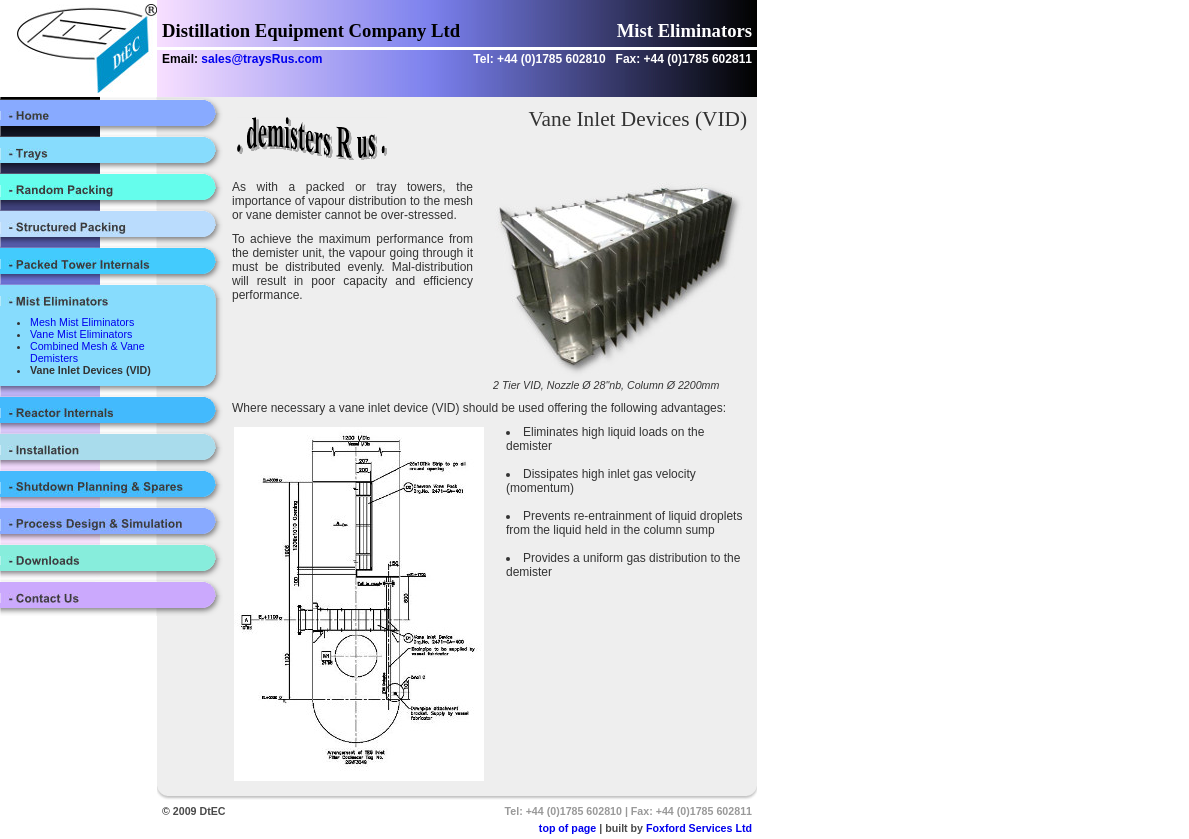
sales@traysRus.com (261, 59)
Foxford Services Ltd (699, 828)
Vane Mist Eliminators (81, 334)
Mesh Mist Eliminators (82, 322)
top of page (567, 828)
